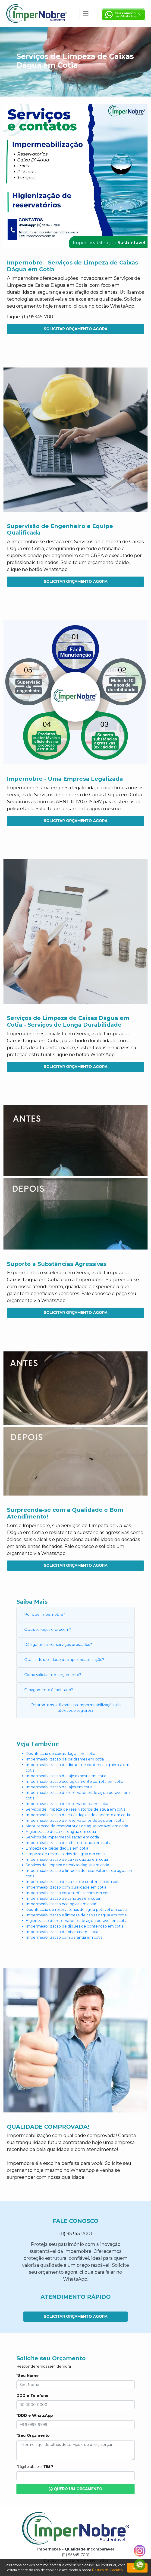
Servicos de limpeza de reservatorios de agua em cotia (76, 1809)
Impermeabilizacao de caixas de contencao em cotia (74, 1882)
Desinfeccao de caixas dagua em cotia (60, 1753)
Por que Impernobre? (44, 1614)
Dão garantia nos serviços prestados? (58, 1644)
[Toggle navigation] (85, 13)
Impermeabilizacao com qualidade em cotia (66, 1887)
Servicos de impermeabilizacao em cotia (62, 1837)
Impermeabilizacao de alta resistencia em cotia (68, 1843)
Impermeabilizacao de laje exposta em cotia (66, 1776)
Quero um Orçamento (76, 2489)
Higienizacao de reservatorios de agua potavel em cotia (76, 1920)
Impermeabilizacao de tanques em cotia (63, 1898)
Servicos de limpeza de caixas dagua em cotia (67, 1865)
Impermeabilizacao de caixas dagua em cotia (67, 1859)
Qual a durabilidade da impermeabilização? (64, 1659)
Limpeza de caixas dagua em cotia (57, 1848)
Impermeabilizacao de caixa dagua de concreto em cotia (78, 1815)
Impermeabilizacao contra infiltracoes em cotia (69, 1893)
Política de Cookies (107, 2570)
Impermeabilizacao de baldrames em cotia (65, 1759)
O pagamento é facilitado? (48, 1690)
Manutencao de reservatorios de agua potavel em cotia (77, 1826)
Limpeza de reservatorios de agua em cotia (65, 1854)
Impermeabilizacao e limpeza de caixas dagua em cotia (76, 1915)
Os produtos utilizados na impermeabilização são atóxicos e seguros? (76, 1708)
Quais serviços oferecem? (47, 1629)
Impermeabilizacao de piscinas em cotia (62, 1932)
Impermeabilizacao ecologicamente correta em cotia (74, 1781)
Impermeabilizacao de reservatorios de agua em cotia (75, 1820)
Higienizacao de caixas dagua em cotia (61, 1831)
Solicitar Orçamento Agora (75, 329)
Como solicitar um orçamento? (52, 1675)
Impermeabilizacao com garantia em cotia (64, 1937)
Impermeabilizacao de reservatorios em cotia (67, 1804)
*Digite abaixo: (34, 2466)
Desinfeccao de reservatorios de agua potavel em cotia (76, 1909)
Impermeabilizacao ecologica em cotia (61, 1904)
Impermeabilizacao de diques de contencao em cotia (74, 1926)
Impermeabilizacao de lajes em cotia (59, 1787)
